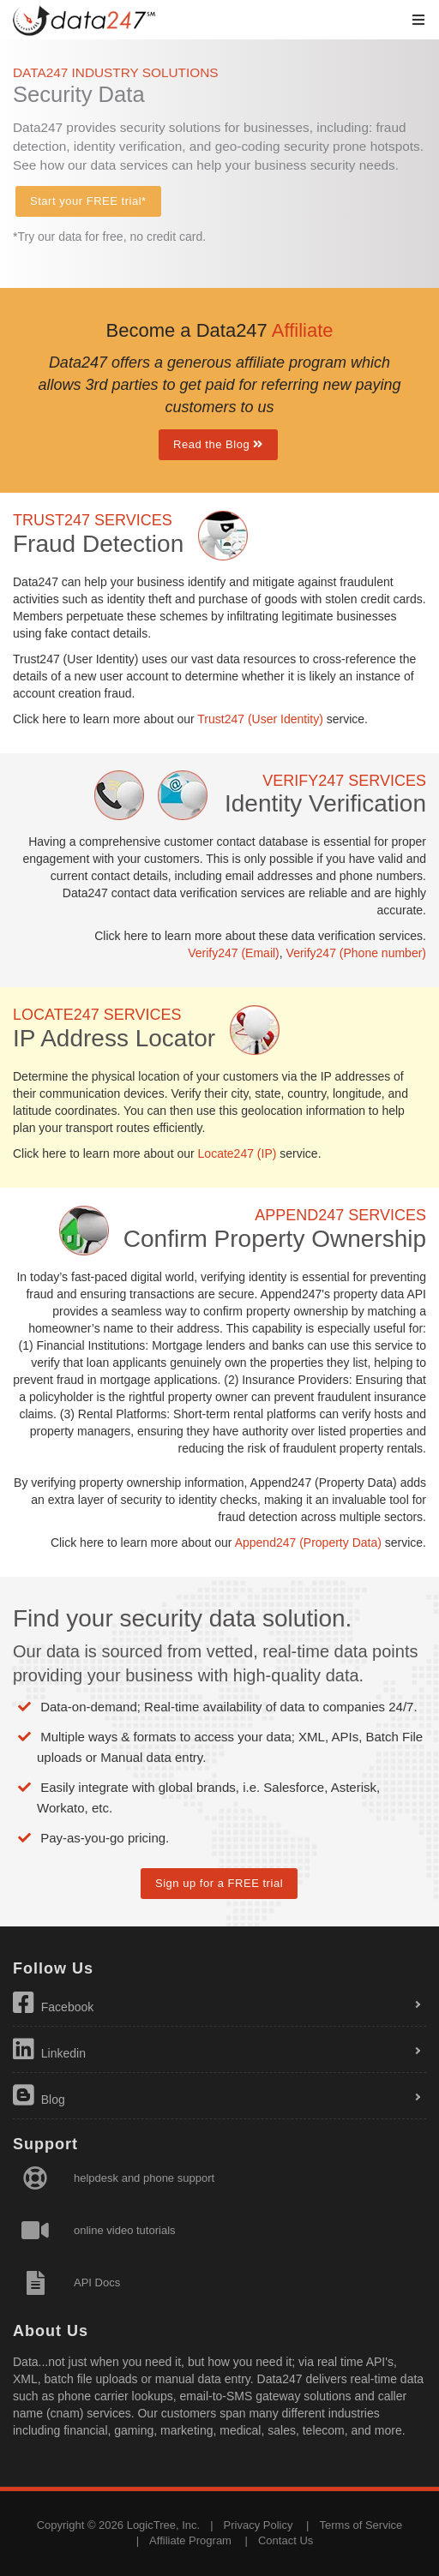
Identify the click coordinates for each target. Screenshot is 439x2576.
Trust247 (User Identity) (260, 719)
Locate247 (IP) (237, 1153)
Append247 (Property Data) (308, 1542)
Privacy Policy (258, 2525)
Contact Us (285, 2540)
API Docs (97, 2282)
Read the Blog (218, 444)
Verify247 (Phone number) (356, 953)
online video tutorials (125, 2230)
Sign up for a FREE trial (219, 1883)
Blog (39, 2095)
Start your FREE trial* (88, 201)
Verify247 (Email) (234, 953)
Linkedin (49, 2049)
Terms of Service (361, 2525)
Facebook (53, 2003)
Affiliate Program (190, 2540)
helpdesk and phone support (144, 2178)
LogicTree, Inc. (164, 2525)
